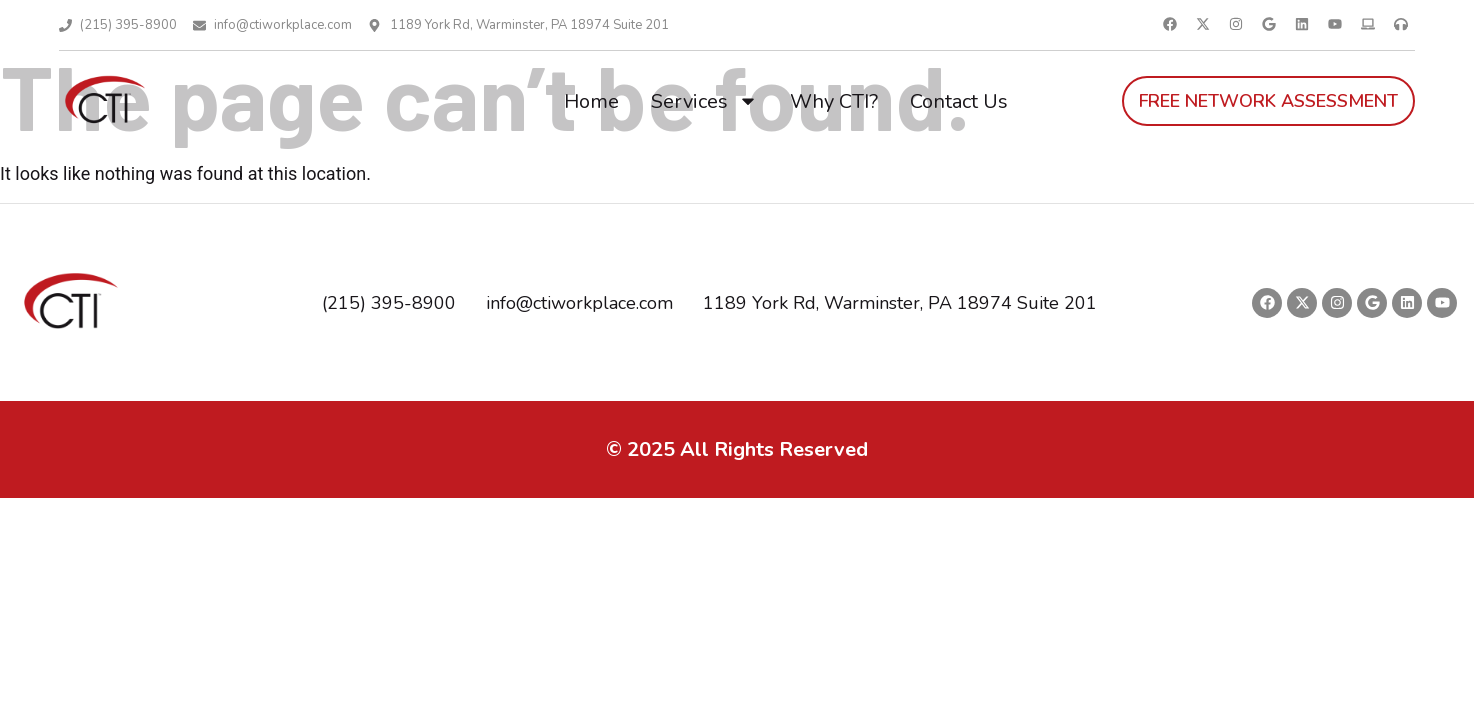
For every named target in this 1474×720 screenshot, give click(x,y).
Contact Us (959, 101)
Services (704, 101)
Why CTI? (834, 101)
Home (591, 101)
